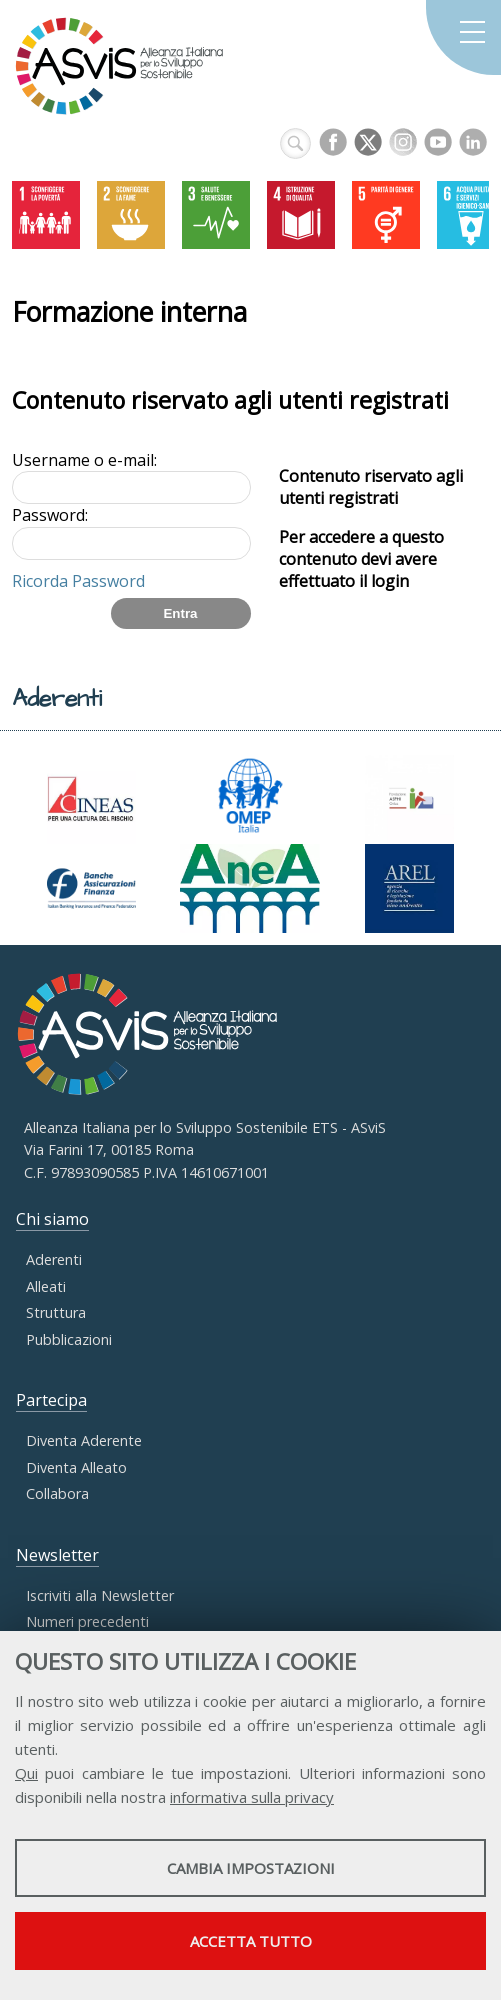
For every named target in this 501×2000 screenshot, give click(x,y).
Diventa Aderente (84, 1440)
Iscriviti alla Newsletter (100, 1595)
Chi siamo (52, 1219)
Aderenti (54, 1259)
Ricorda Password (78, 581)
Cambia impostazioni (251, 1868)
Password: (50, 515)
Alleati (46, 1286)
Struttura (56, 1312)
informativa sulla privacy (252, 1797)
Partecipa (51, 1400)
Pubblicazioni (69, 1339)
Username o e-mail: (84, 460)
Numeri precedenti (87, 1621)
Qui (26, 1773)
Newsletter (57, 1555)
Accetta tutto (251, 1941)
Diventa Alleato (76, 1467)
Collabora (57, 1493)
